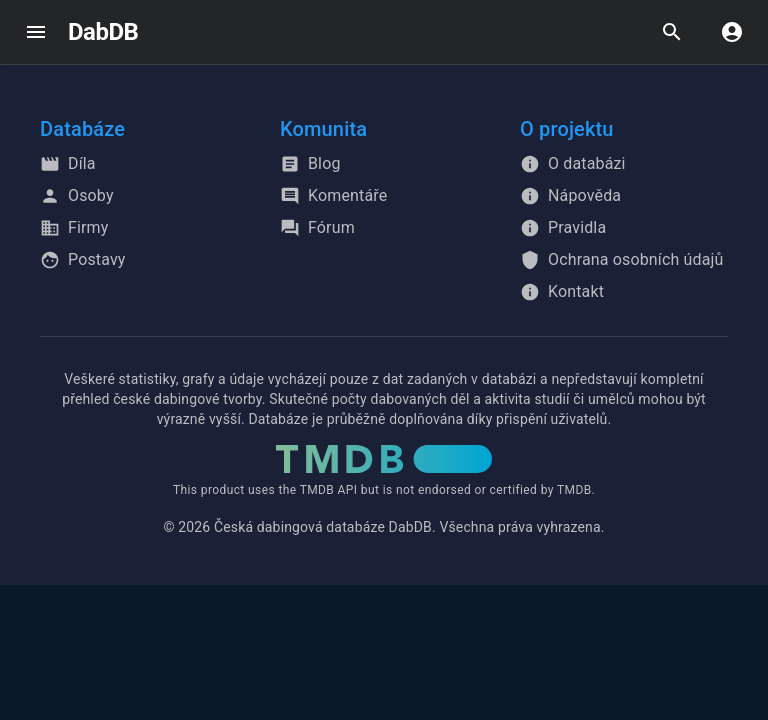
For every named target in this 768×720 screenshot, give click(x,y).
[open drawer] (36, 32)
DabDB (103, 32)
